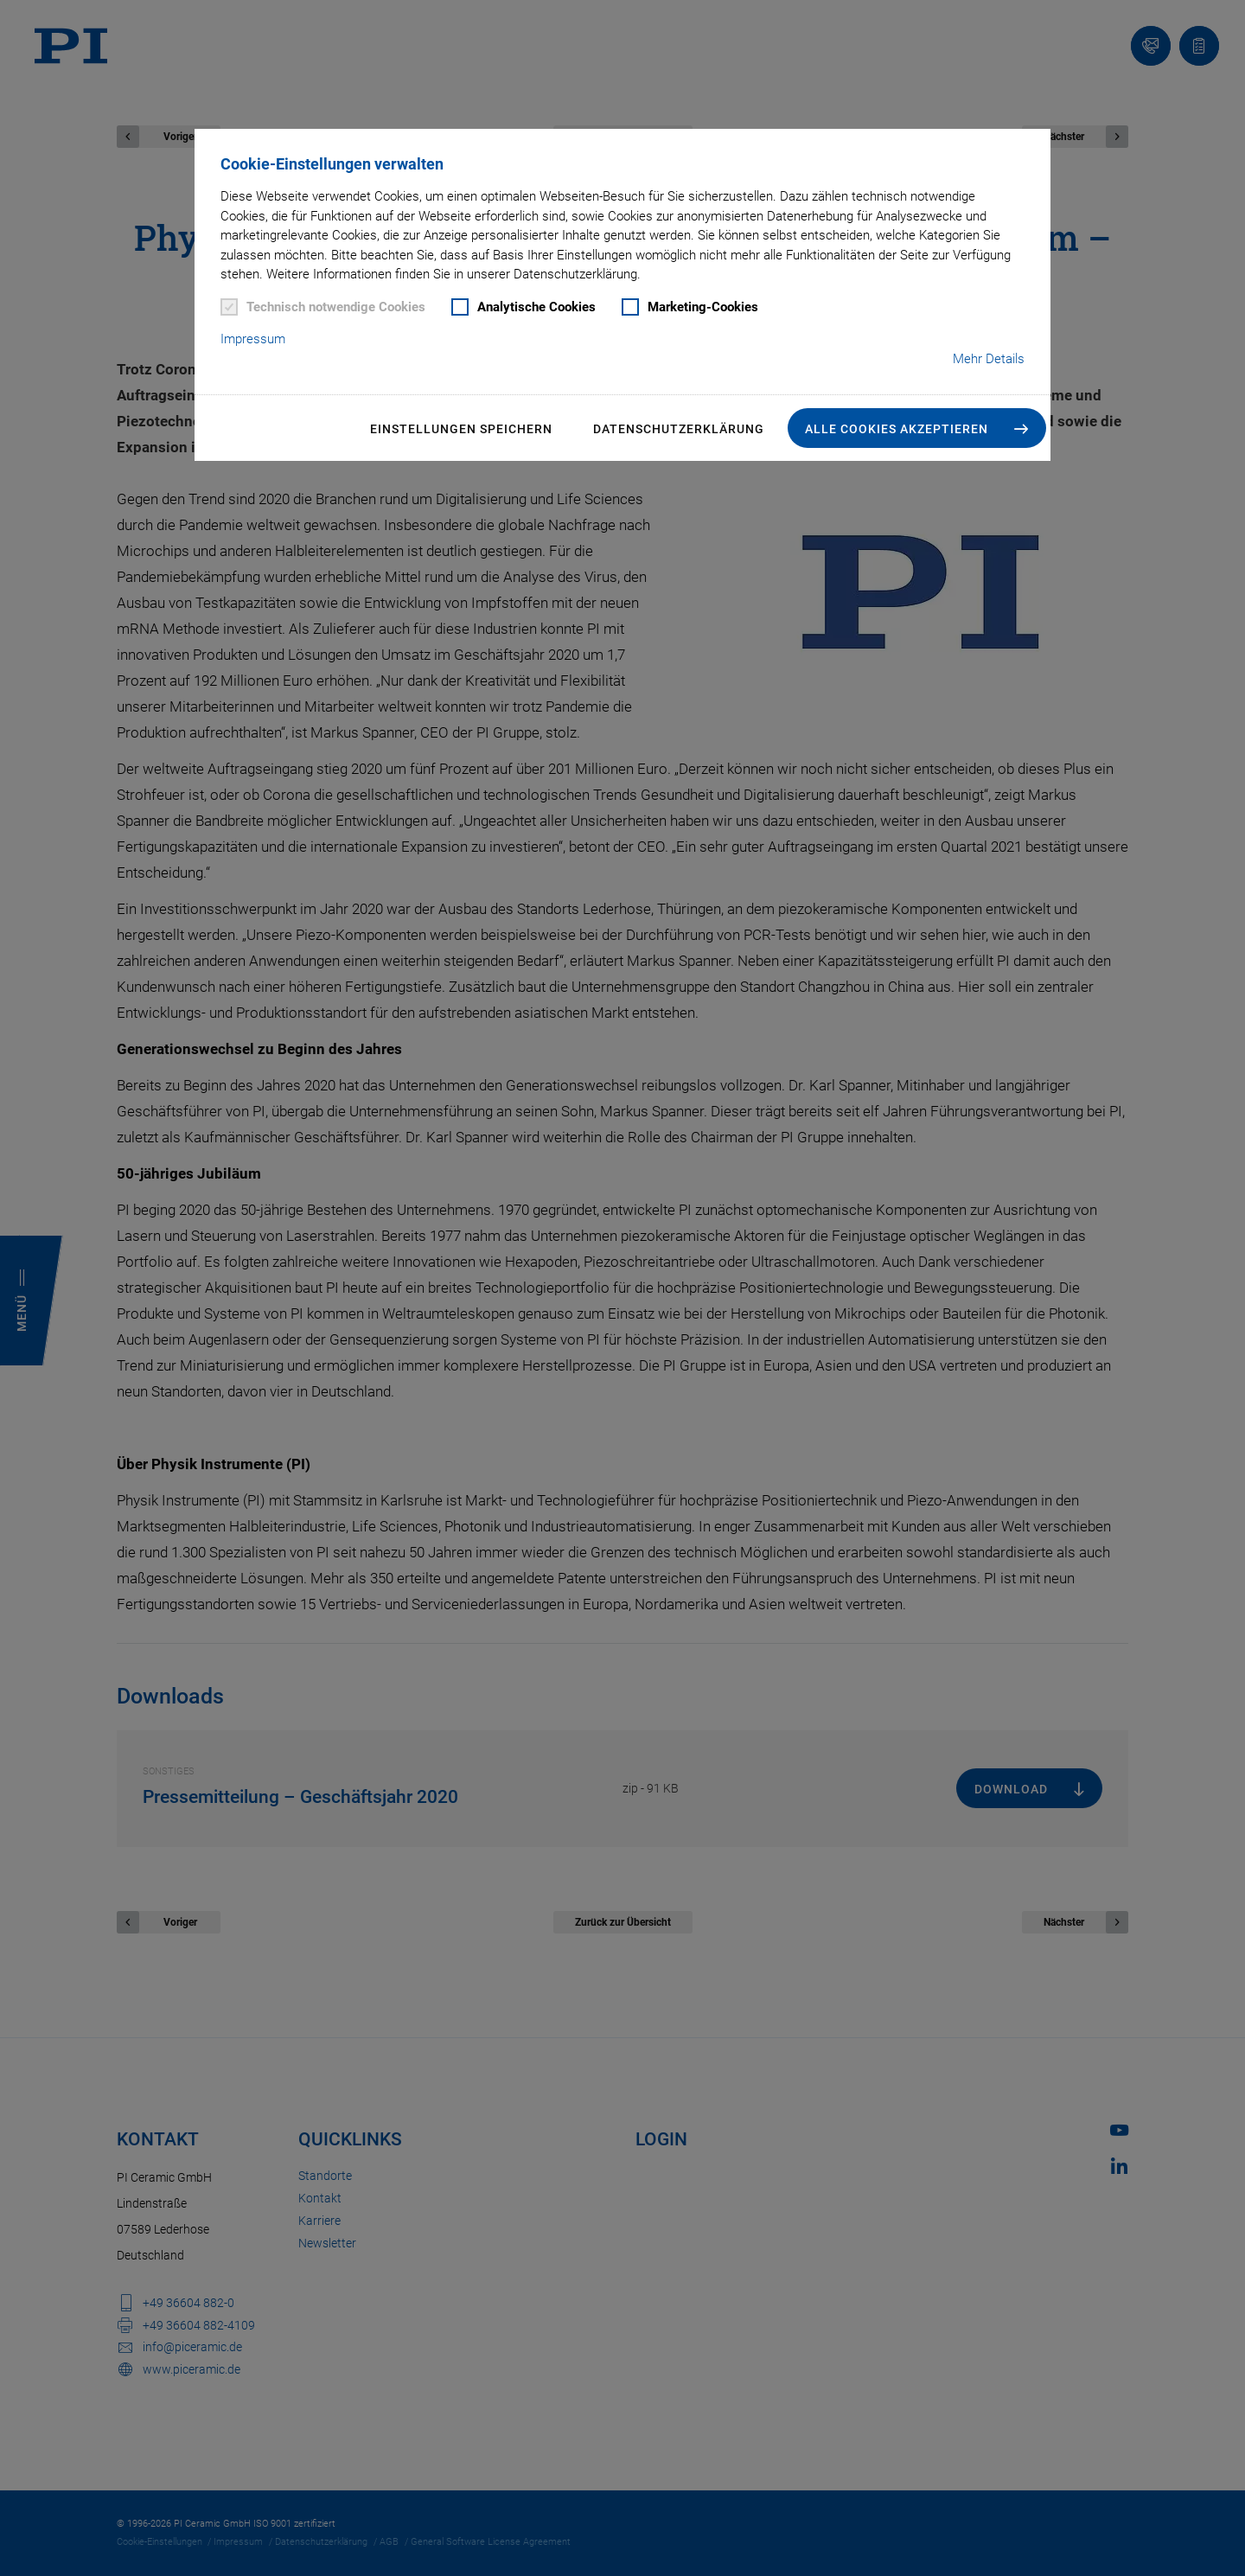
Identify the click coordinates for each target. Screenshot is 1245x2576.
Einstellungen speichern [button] (461, 429)
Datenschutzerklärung (678, 429)
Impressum (252, 339)
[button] (917, 428)
